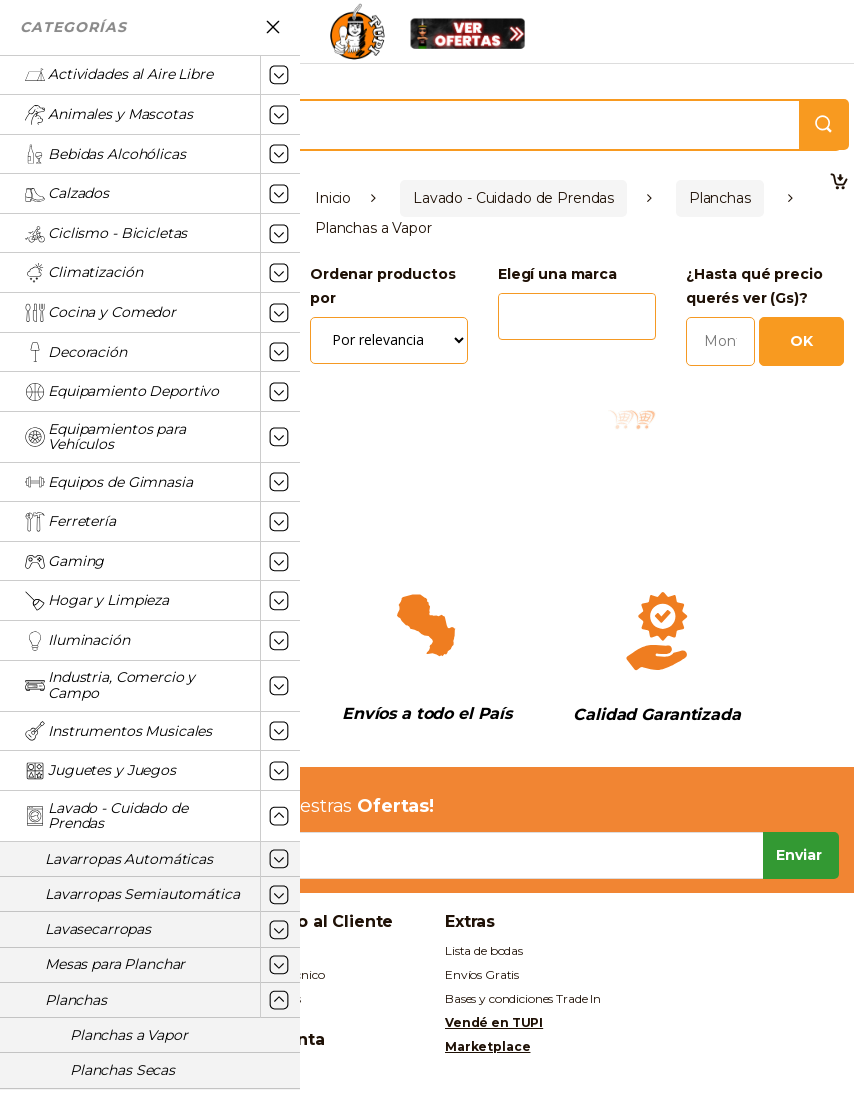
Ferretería (70, 522)
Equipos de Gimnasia (108, 482)
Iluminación (77, 641)
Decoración (76, 352)
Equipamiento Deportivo (122, 392)
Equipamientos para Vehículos (105, 437)
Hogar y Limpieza (97, 601)
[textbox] (509, 308)
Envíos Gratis (482, 974)
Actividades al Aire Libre (119, 75)
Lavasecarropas (98, 929)
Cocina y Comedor (100, 313)
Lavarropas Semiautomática (142, 894)
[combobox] (577, 310)
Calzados (67, 194)
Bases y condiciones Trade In (523, 998)
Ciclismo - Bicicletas (106, 234)
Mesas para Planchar (115, 964)
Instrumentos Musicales (118, 731)
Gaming (64, 562)
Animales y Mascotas (108, 115)
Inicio (333, 198)
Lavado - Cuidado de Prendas (106, 816)
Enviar (799, 855)
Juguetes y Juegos (100, 771)
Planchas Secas (122, 1070)
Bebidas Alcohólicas (105, 154)
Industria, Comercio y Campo (110, 685)
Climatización (83, 273)
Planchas (76, 1000)
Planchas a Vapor (129, 1035)
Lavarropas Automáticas (129, 859)
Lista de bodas (484, 950)
